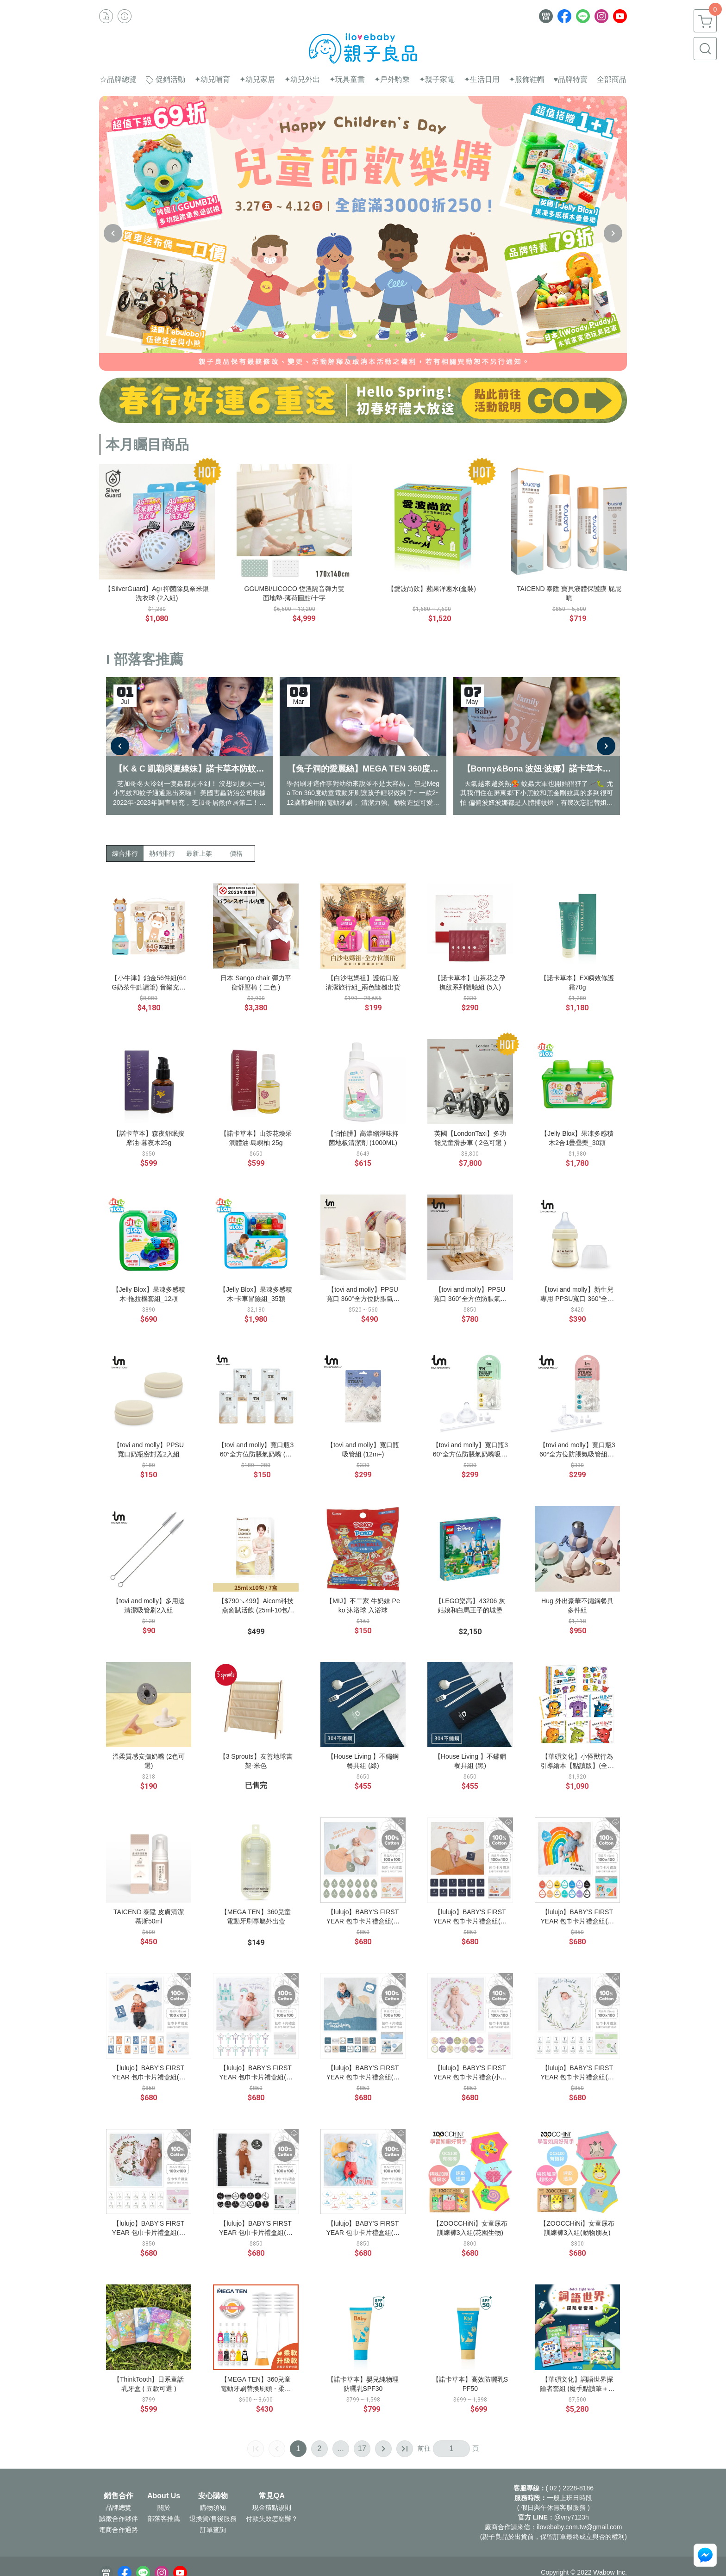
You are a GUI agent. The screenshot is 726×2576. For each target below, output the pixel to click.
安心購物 (213, 2496)
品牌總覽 (118, 2507)
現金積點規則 (271, 2507)
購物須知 (213, 2507)
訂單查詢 (213, 2529)
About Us (163, 2496)
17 (362, 2448)
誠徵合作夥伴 (118, 2518)
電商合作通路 (118, 2529)
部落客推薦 (164, 2518)
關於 (163, 2507)
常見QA (272, 2496)
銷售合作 (118, 2496)
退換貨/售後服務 (213, 2518)
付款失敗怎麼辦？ (272, 2518)
